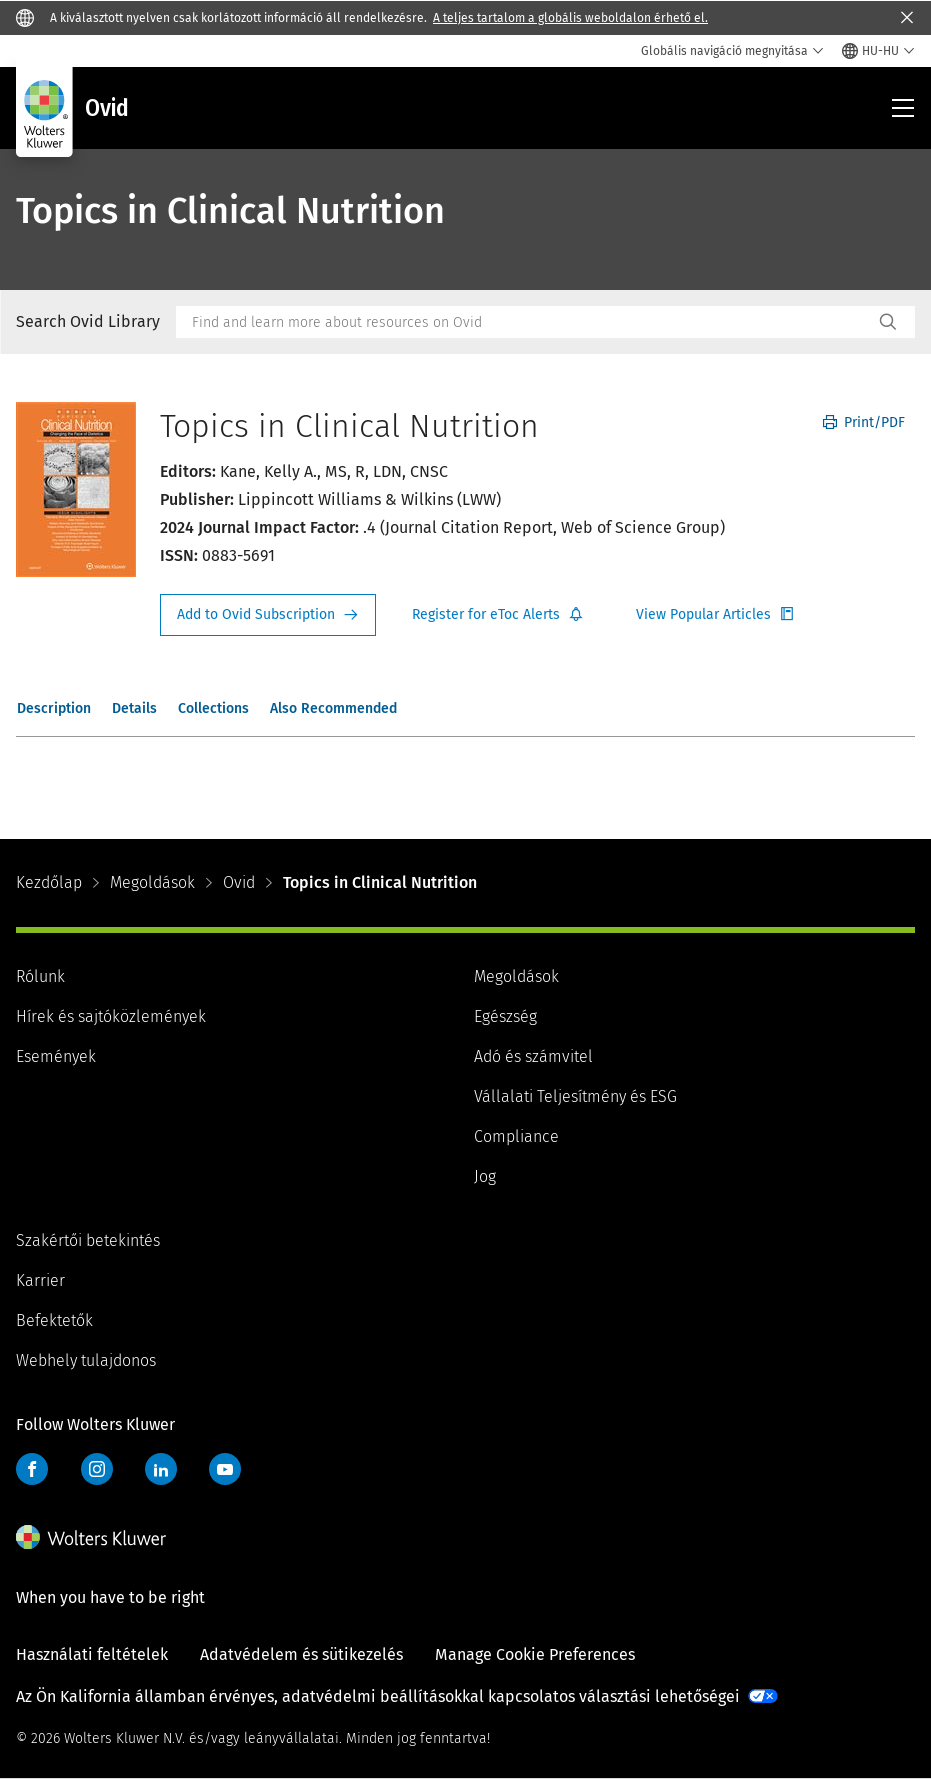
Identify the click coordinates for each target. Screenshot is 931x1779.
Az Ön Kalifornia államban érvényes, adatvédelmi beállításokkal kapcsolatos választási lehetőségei (378, 1696)
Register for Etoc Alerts (498, 615)
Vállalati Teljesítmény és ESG (575, 1096)
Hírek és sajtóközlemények (111, 1016)
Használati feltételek (92, 1654)
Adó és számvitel (533, 1056)
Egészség (505, 1016)
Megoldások (152, 882)
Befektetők (54, 1320)
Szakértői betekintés (88, 1240)
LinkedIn (161, 1469)
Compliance (516, 1136)
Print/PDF (864, 422)
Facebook (32, 1469)
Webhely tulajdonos (86, 1360)
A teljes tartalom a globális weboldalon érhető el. (570, 18)
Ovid (239, 882)
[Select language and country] (878, 51)
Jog (485, 1176)
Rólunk (40, 976)
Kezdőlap (49, 882)
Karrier (40, 1280)
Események (56, 1056)
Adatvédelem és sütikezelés (301, 1654)
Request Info (268, 615)
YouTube (225, 1469)
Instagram (97, 1469)
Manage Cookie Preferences (535, 1654)
